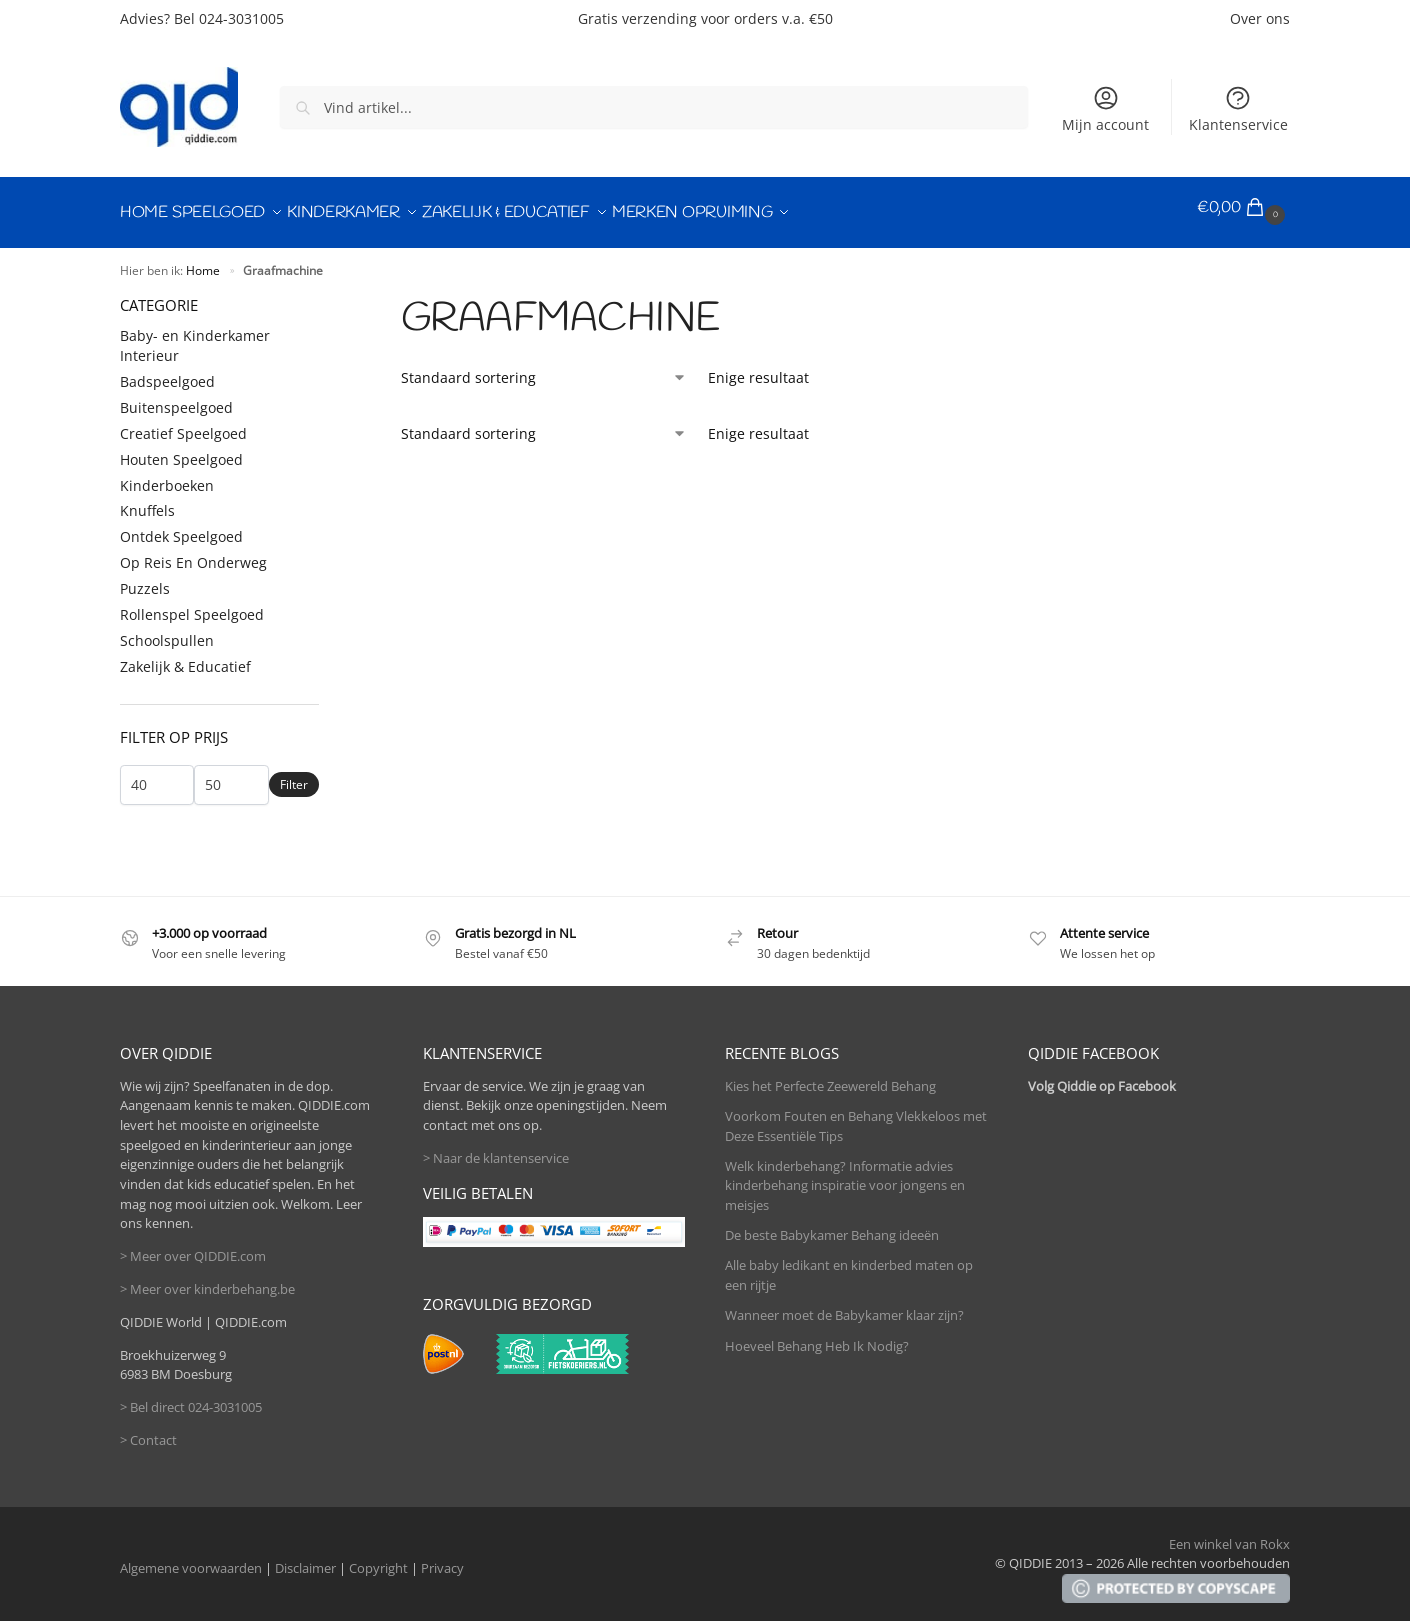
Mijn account (1105, 109)
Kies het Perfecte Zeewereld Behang (830, 1076)
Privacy (442, 1558)
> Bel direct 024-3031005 (191, 1397)
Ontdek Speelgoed (181, 527)
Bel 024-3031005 (229, 18)
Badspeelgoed (167, 371)
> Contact (148, 1430)
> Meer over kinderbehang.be (207, 1279)
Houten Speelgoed (181, 449)
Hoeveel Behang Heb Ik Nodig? (817, 1336)
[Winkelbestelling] (544, 367)
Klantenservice (1238, 109)
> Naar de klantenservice (496, 1148)
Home (203, 260)
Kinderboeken (167, 475)
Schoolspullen (167, 630)
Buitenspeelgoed (176, 397)
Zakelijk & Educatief (185, 656)
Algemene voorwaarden (191, 1558)
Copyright (378, 1558)
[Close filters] (325, 294)
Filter (294, 775)
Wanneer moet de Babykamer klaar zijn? (844, 1306)
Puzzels (145, 578)
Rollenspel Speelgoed (192, 604)
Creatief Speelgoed (183, 423)
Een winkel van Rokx (1229, 1534)
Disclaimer (305, 1558)
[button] (1243, 208)
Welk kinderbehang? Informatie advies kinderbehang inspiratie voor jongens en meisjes (845, 1175)
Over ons (1260, 18)
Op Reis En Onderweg (193, 552)
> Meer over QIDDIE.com (193, 1246)
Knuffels (147, 501)
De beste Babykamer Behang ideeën (832, 1225)
